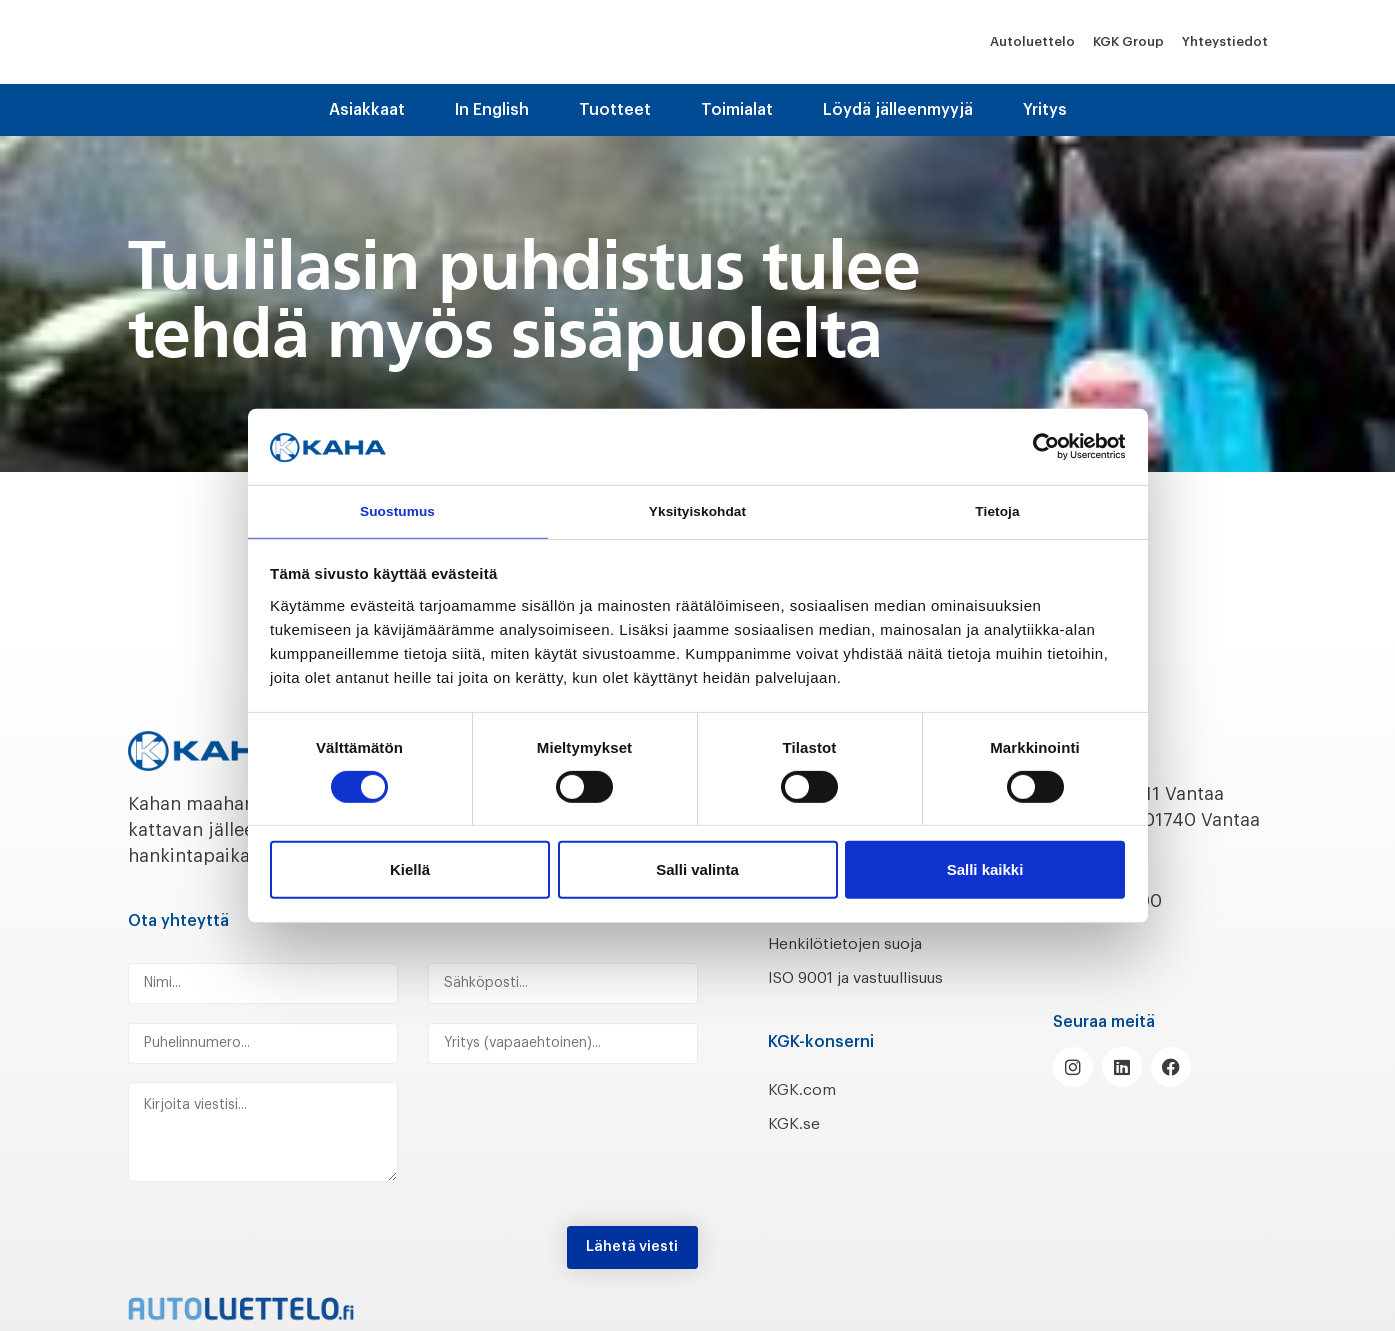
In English (492, 110)
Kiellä (410, 872)
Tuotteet (615, 110)
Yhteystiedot (1225, 41)
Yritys (1045, 110)
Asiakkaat (367, 110)
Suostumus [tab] (397, 510)
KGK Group (1128, 41)
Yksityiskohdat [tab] (697, 510)
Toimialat (737, 110)
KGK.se (797, 1150)
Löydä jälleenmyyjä (898, 110)
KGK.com (807, 1115)
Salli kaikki (985, 872)
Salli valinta (697, 872)
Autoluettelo (1032, 41)
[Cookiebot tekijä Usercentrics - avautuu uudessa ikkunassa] (1037, 444)
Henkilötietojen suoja (860, 943)
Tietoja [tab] (997, 510)
